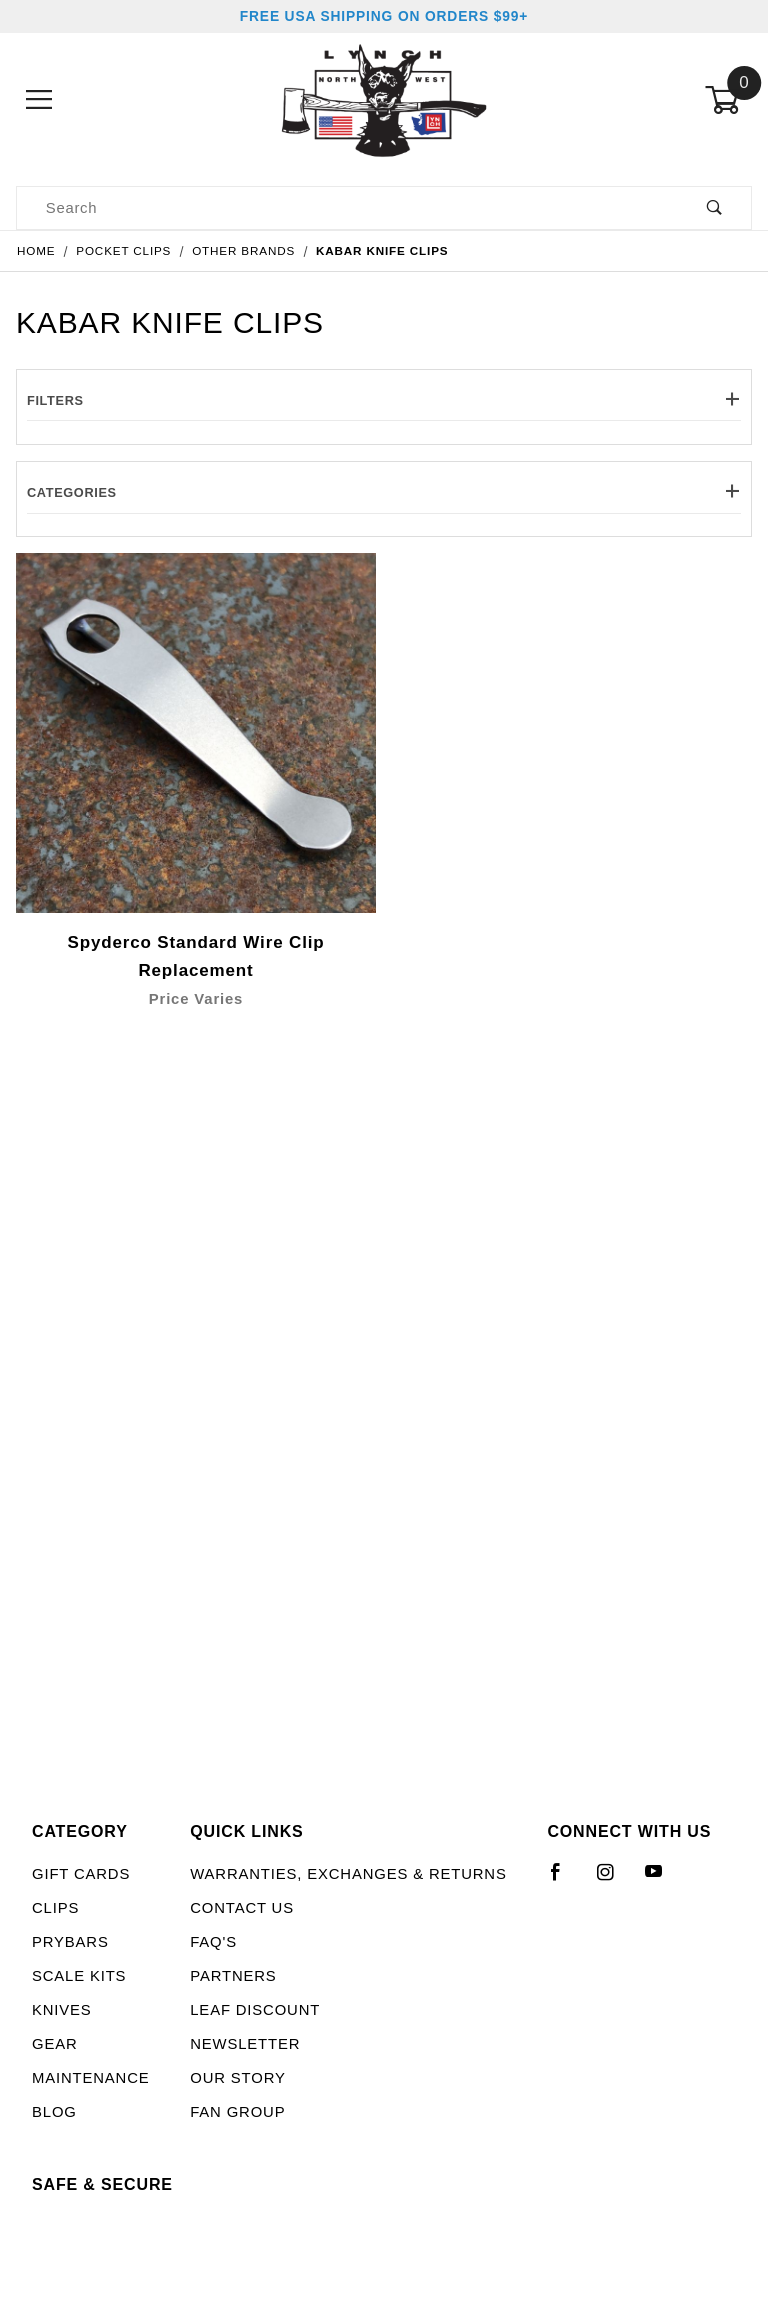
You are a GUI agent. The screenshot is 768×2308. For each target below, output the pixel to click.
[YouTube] (663, 1880)
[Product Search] (347, 208)
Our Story (237, 2078)
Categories (384, 492)
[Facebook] (564, 1880)
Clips (55, 1908)
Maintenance (91, 2078)
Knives (62, 2010)
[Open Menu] (39, 100)
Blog (54, 2112)
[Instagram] (614, 1880)
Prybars (70, 1942)
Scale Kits (79, 1976)
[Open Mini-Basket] (728, 100)
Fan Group (237, 2112)
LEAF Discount (255, 2010)
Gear (55, 2044)
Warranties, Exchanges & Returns (348, 1874)
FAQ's (213, 1942)
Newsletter (245, 2044)
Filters (384, 400)
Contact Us (242, 1908)
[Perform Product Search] (714, 208)
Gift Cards (81, 1874)
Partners (233, 1976)
